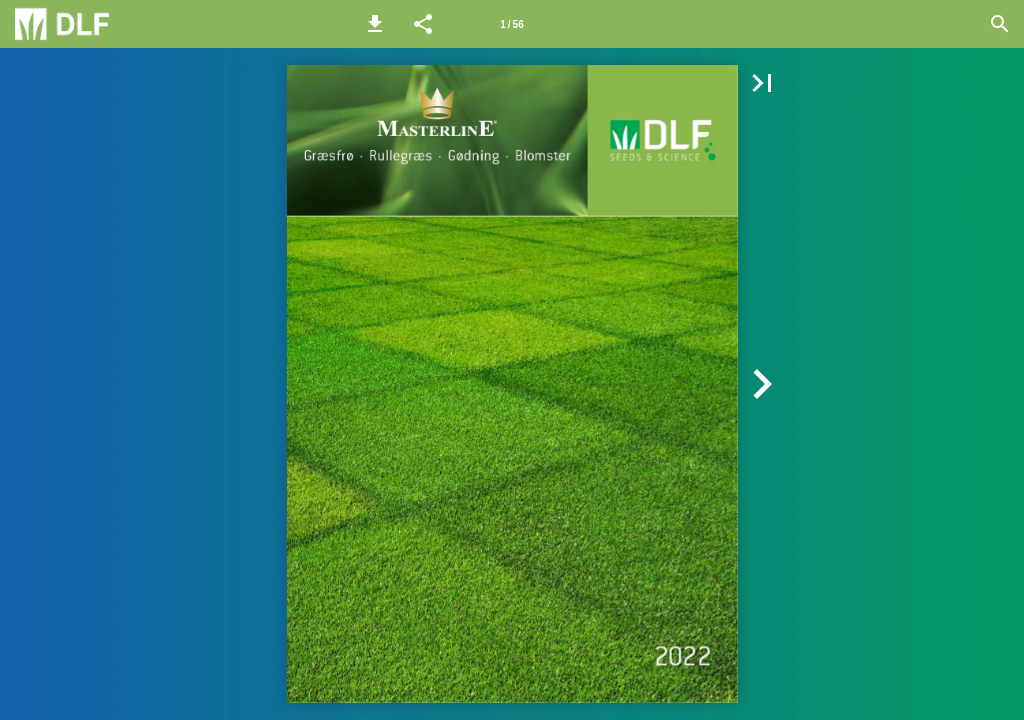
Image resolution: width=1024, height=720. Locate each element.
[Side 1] (512, 24)
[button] (375, 24)
